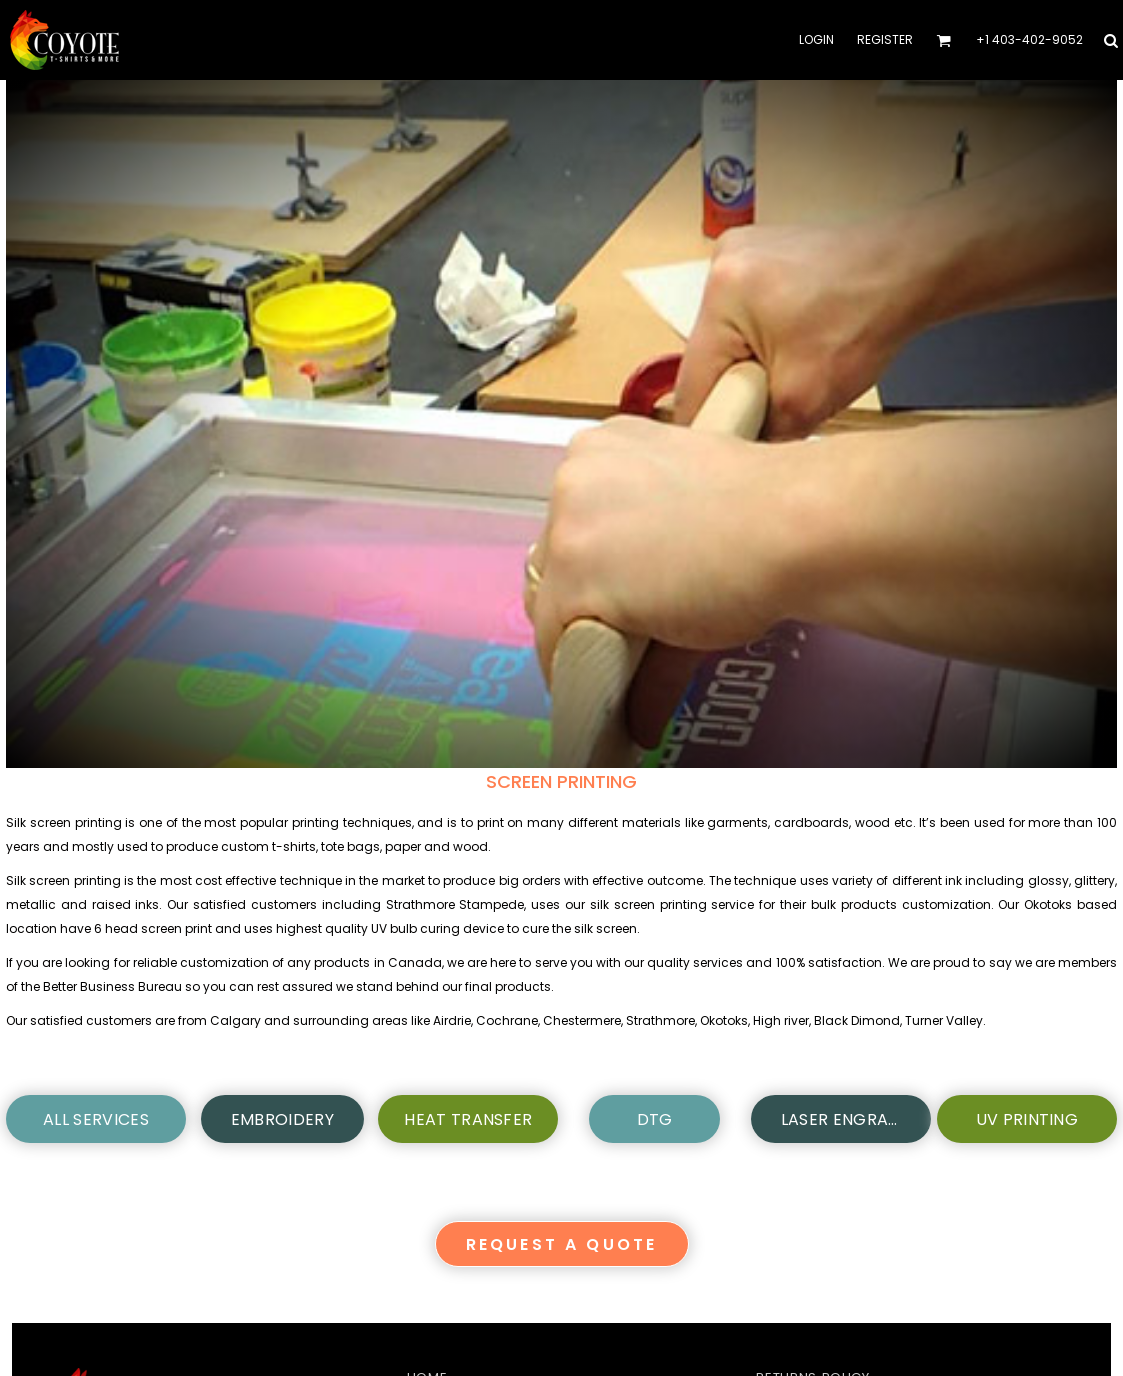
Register (885, 39)
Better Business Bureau (112, 986)
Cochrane (507, 1020)
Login (816, 39)
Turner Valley (944, 1020)
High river (781, 1020)
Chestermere (582, 1020)
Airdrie (452, 1020)
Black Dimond (857, 1020)
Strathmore (660, 1020)
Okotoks (724, 1020)
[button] (943, 40)
